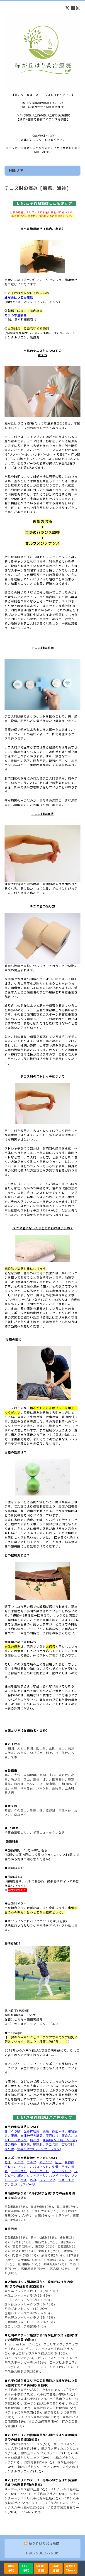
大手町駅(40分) (29, 2260)
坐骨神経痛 (31, 2131)
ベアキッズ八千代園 (19, 2412)
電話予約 (11, 2568)
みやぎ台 (26, 1788)
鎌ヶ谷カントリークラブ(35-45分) (30, 2304)
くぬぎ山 (20, 1810)
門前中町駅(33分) (25, 2255)
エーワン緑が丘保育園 (40, 2403)
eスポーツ (27, 2184)
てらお (25, 2512)
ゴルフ (31, 2162)
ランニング (47, 2180)
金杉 (52, 1775)
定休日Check (70, 2568)
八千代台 (61, 1753)
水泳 (23, 2180)
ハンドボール (58, 2176)
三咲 (14, 1788)
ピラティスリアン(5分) (54, 2358)
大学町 (9, 1753)
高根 (36, 1779)
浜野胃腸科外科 (35, 2462)
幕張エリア (22, 1833)
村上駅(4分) (61, 2215)
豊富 (71, 1779)
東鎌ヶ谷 (64, 1810)
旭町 (8, 1775)
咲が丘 (15, 1779)
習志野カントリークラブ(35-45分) (30, 2317)
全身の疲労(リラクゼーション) (39, 2149)
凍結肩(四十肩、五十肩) (60, 2140)
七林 (30, 1784)
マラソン (45, 2162)
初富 (8, 1810)
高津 (71, 1748)
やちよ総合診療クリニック (24, 2444)
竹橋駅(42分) (53, 2260)
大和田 (9, 1748)
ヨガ (14, 2184)
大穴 (17, 1775)
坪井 (46, 1779)
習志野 (19, 1784)
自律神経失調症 (31, 2136)
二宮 (39, 1784)
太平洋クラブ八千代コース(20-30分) (31, 2291)
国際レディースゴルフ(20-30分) (28, 2313)
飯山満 (50, 1784)
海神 (42, 1775)
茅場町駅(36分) (52, 2255)
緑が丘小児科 (66, 2462)
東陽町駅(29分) (49, 2251)
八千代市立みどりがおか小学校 (27, 2390)
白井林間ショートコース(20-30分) (30, 2322)
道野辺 (50, 1810)
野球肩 (25, 2144)
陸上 (58, 2162)
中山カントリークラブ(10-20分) (28, 2300)
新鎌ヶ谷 (36, 1810)
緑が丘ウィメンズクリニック (41, 2453)
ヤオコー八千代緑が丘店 (38, 2494)
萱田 (52, 1748)
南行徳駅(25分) (46, 2242)
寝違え (66, 2136)
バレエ (9, 2167)
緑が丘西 (36, 1753)
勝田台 (41, 1748)
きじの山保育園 (39, 2422)
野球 (8, 2162)
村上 (49, 1753)
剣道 (55, 2167)
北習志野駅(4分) (16, 2211)
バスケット (41, 2167)
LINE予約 (26, 2568)
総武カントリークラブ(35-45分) (28, 2295)
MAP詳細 (55, 2568)
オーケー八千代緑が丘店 (22, 2489)
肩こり (34, 2140)
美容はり (52, 2136)
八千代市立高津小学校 (20, 2399)
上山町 (69, 1788)
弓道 (33, 2180)
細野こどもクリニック (33, 2467)
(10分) (16, 2367)
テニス (19, 2162)
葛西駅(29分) (22, 2246)
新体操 (69, 2162)
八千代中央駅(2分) (35, 2215)
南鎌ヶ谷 (20, 1815)
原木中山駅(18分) (43, 2238)
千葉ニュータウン (45, 1833)
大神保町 (30, 1775)
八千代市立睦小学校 (51, 2394)
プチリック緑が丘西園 (33, 2417)
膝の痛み (11, 2144)
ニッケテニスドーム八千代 (43, 2367)
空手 (65, 2167)
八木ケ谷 (42, 1788)
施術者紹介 (35, 2019)
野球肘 (38, 2144)
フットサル (19, 2171)
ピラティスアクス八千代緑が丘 (47, 2349)
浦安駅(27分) (44, 2246)
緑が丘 (22, 1753)
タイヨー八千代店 (44, 2503)
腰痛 (14, 2136)
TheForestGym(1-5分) (22, 2344)
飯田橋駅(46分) (29, 2264)
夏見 (8, 1784)
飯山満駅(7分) (66, 2207)
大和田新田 (25, 1748)
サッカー (23, 2167)
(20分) (67, 2367)
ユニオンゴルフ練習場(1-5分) (26, 2326)
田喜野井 (58, 1779)
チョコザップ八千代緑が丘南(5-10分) (39, 2353)
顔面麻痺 (58, 2131)
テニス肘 (52, 2144)
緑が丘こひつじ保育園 (60, 2412)
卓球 (20, 2176)
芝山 (27, 1779)
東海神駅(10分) (41, 2207)
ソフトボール (36, 2176)
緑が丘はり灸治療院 (19, 298)
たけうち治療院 (16, 315)
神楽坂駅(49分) (55, 2264)
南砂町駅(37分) (23, 2251)
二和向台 (64, 1784)
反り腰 (9, 2149)
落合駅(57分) (59, 2269)
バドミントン (61, 2171)
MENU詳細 (41, 2568)
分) (7, 2353)
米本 (14, 1757)
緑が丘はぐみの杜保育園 (51, 2408)
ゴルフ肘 (68, 2144)
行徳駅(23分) (22, 2242)
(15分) (41, 2362)
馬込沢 (9, 1793)
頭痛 (46, 2131)
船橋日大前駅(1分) (45, 2211)
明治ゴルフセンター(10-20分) (27, 2309)
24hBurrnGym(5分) (20, 2358)
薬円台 (57, 1788)
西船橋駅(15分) (16, 2207)
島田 (61, 1748)
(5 (71, 2349)
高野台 (63, 1775)
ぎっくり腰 (12, 2131)
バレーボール (39, 2171)
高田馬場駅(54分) (34, 2269)
